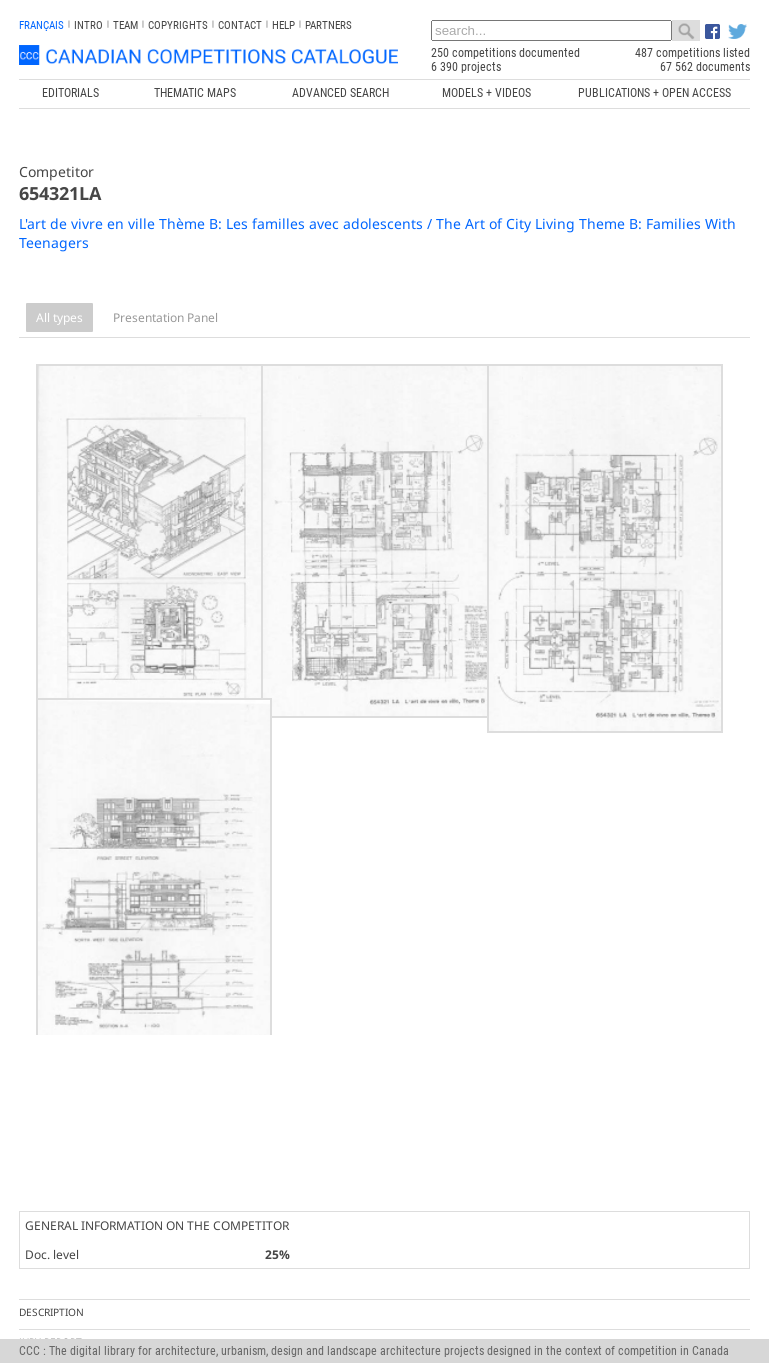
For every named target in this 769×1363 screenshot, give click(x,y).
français (41, 25)
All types (59, 317)
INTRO (88, 25)
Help (283, 25)
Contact (240, 25)
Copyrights (178, 25)
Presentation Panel (165, 317)
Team (125, 25)
